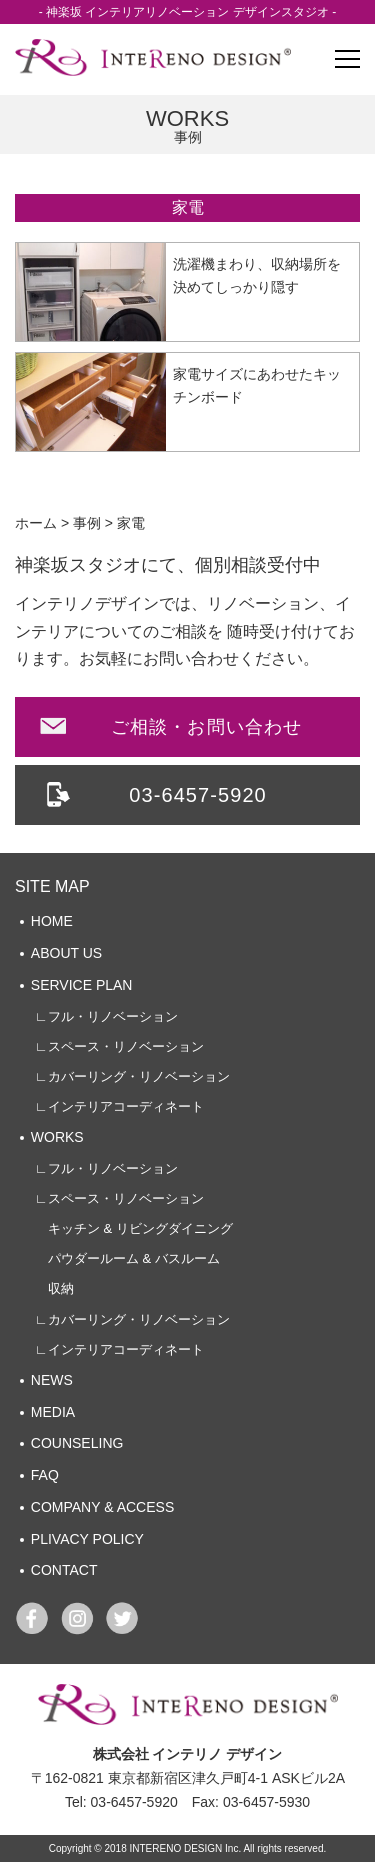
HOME (52, 921)
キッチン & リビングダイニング (134, 1228)
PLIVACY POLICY (87, 1539)
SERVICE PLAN (82, 985)
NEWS (52, 1380)
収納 (54, 1288)
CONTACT (64, 1570)
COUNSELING (77, 1443)
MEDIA (53, 1412)
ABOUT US (66, 953)
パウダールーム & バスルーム (127, 1258)
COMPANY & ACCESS (102, 1507)
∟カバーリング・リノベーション (132, 1076)
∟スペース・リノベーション (119, 1046)
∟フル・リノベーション (106, 1016)
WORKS (57, 1137)
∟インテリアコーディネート (119, 1106)
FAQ (45, 1475)
